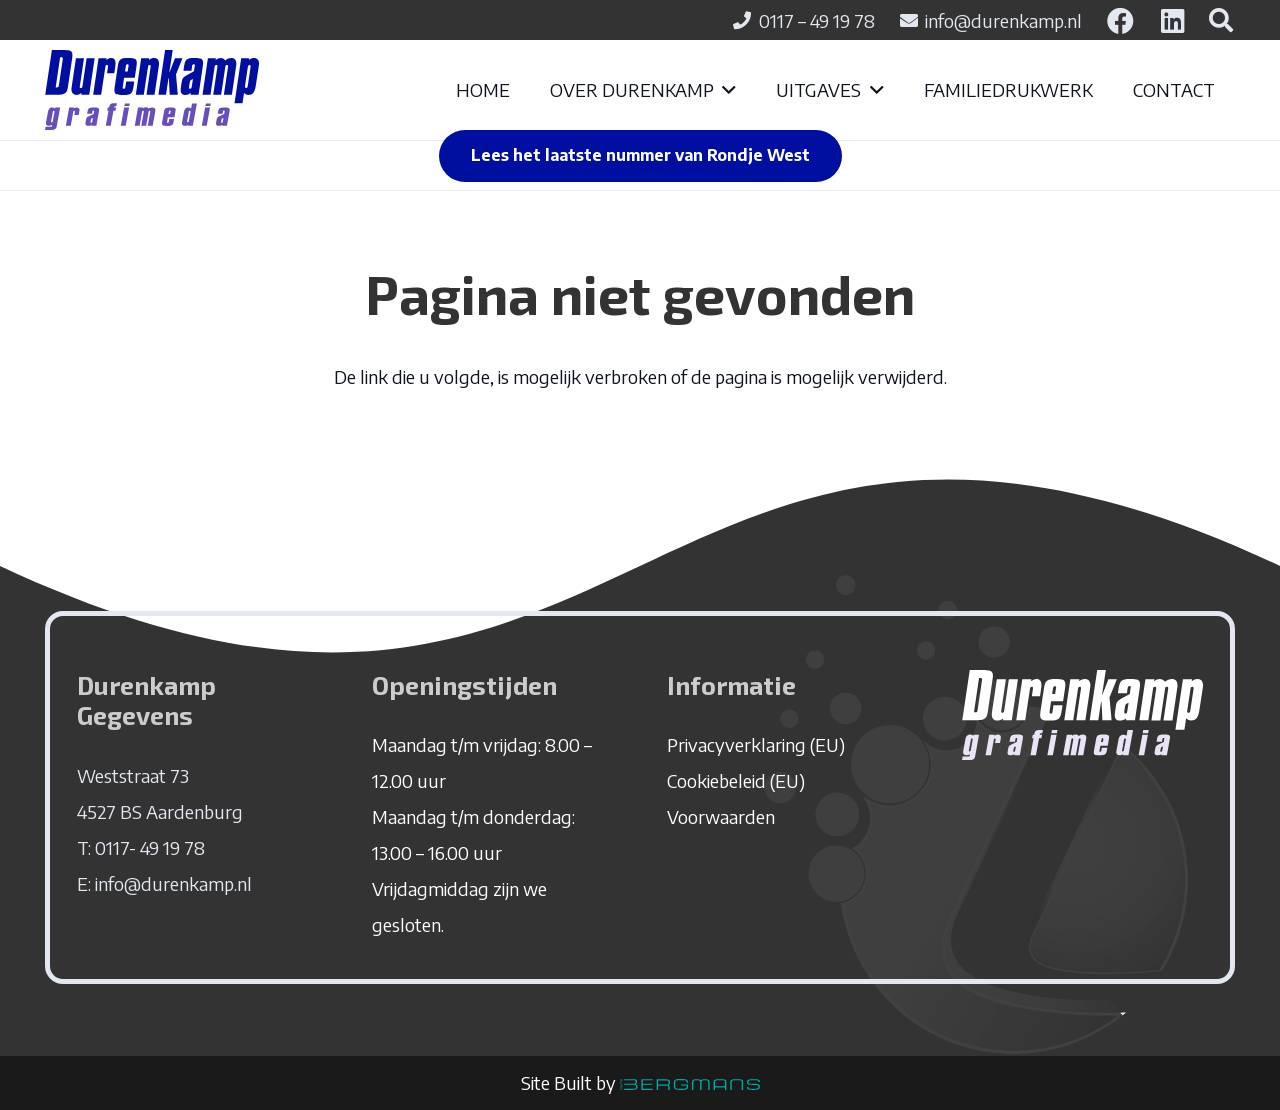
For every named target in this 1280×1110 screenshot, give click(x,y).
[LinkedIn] (1173, 20)
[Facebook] (1120, 20)
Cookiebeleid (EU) (736, 780)
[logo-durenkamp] (152, 90)
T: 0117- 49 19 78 (141, 847)
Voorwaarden (721, 816)
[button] (725, 90)
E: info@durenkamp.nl (164, 883)
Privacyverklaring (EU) (756, 744)
